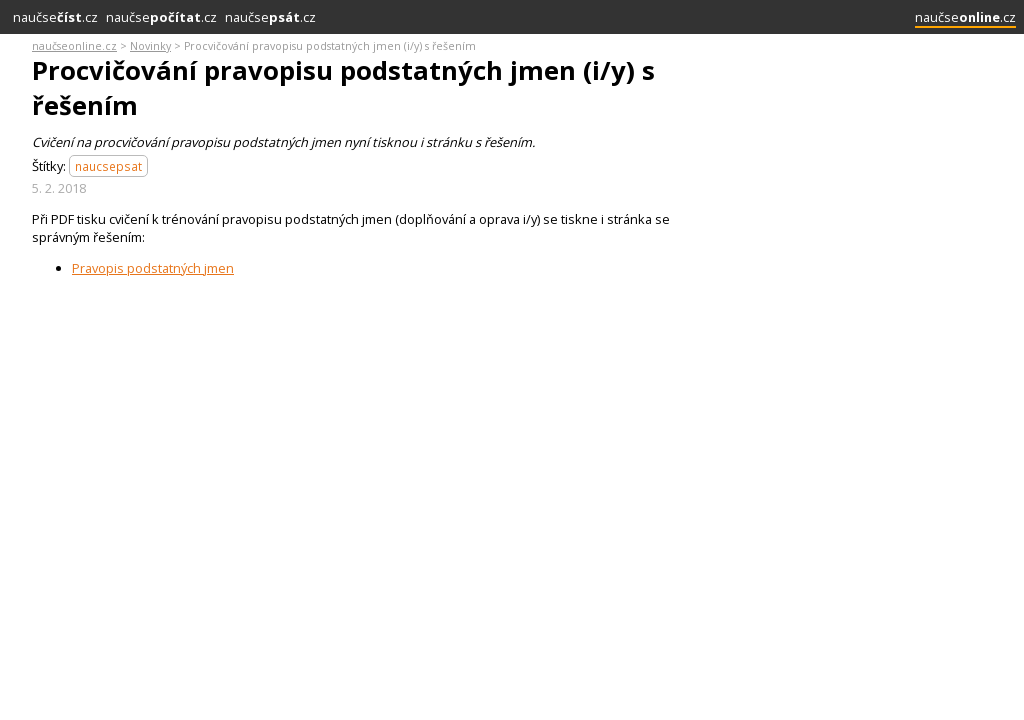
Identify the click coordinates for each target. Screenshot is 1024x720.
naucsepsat (108, 166)
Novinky (150, 46)
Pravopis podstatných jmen (153, 268)
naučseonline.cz (74, 46)
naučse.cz (55, 17)
